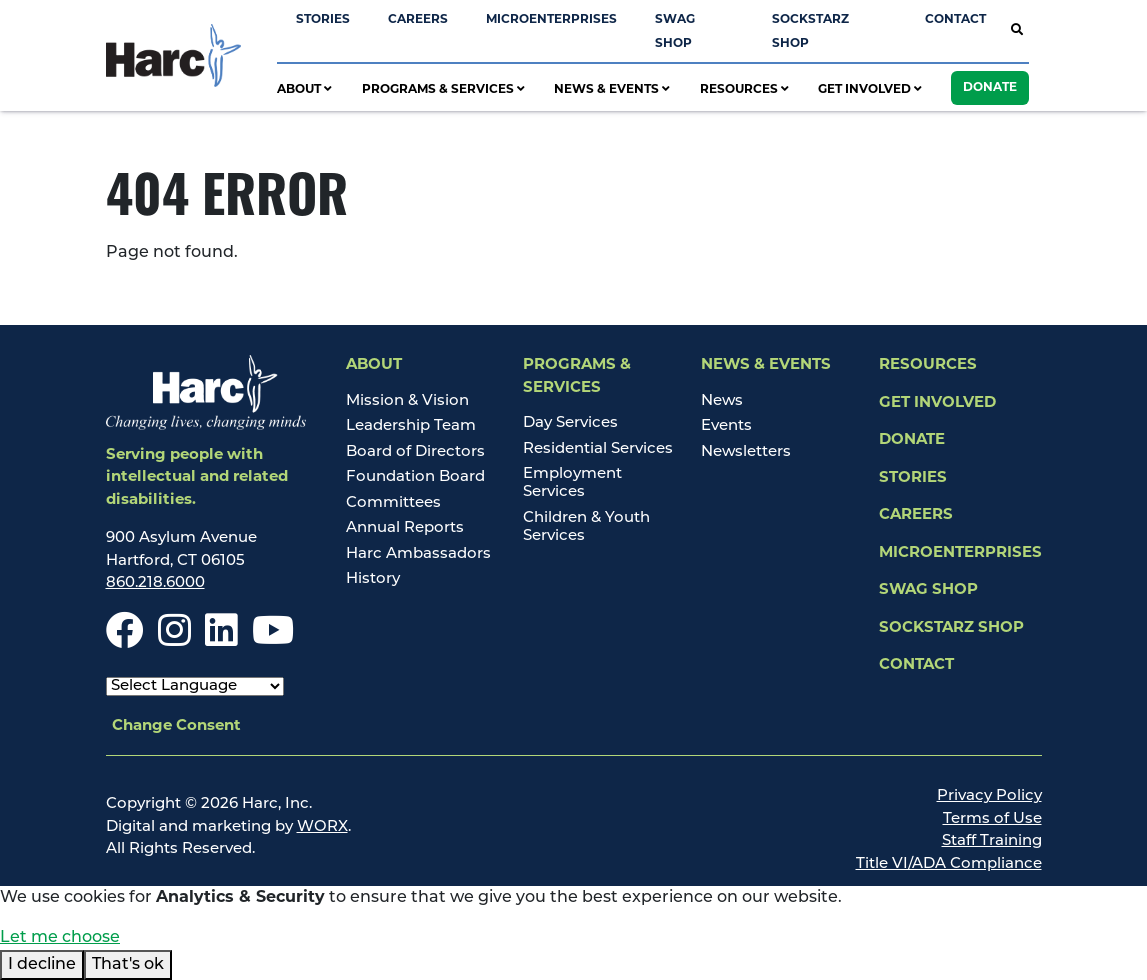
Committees (393, 503)
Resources (744, 89)
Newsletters (746, 452)
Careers (418, 20)
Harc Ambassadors (418, 554)
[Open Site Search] (1017, 31)
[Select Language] (195, 686)
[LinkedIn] (221, 640)
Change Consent (176, 726)
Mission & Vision (407, 401)
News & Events (612, 89)
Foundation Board (415, 477)
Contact (955, 20)
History (373, 579)
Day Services (570, 423)
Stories (323, 20)
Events (726, 426)
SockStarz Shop (951, 628)
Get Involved (870, 89)
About (304, 89)
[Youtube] (273, 640)
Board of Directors (415, 452)
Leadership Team (411, 426)
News (722, 401)
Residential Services (598, 449)
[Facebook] (125, 640)
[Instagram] (174, 640)
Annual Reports (405, 528)
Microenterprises (551, 20)
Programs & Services (443, 89)
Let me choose (60, 938)
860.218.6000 (155, 583)
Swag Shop (928, 590)
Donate (990, 88)
